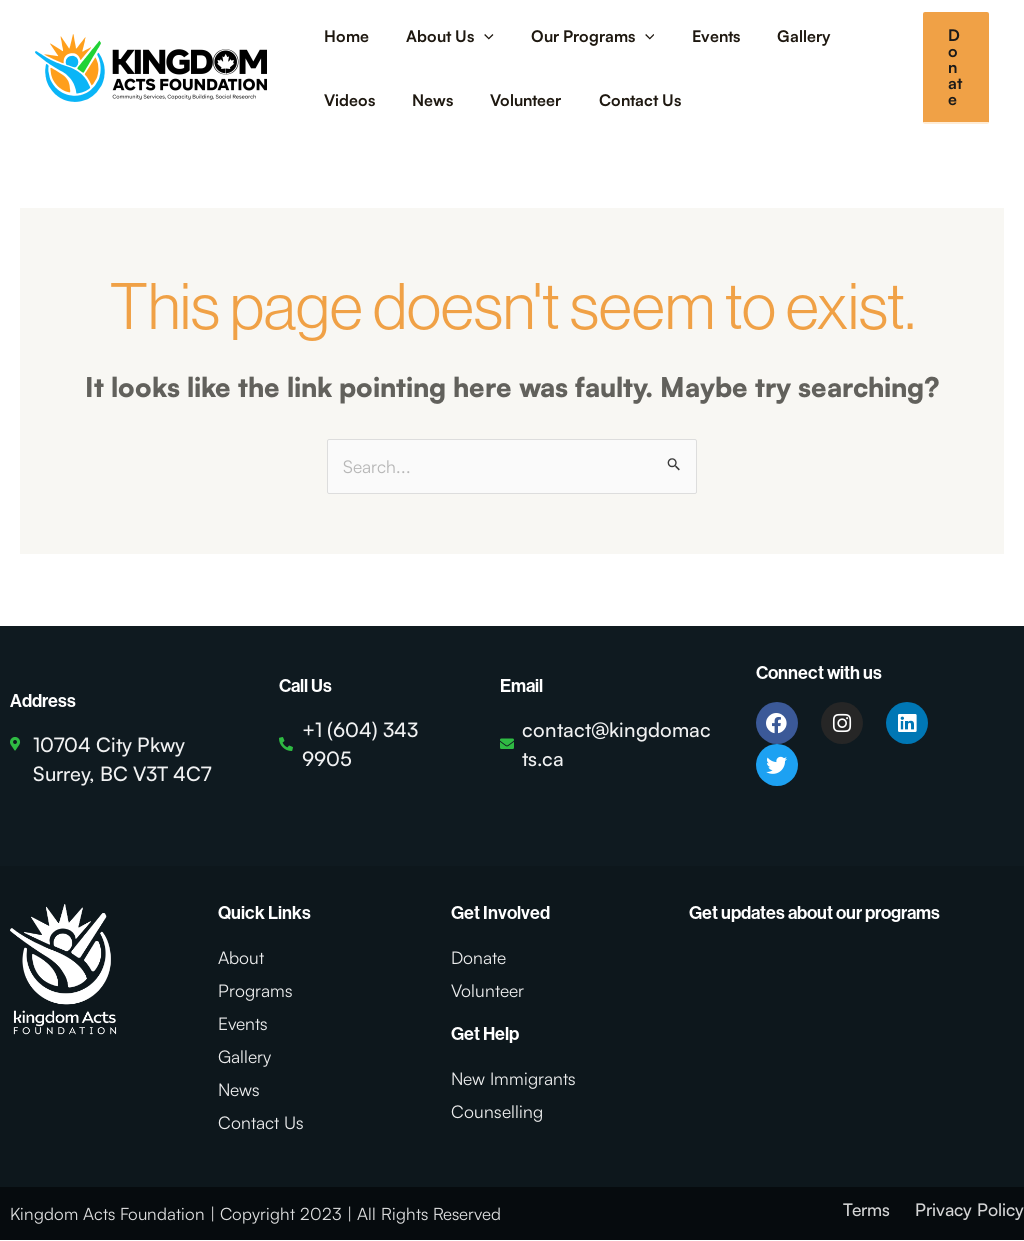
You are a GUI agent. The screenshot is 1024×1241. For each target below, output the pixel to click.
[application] (476, 36)
